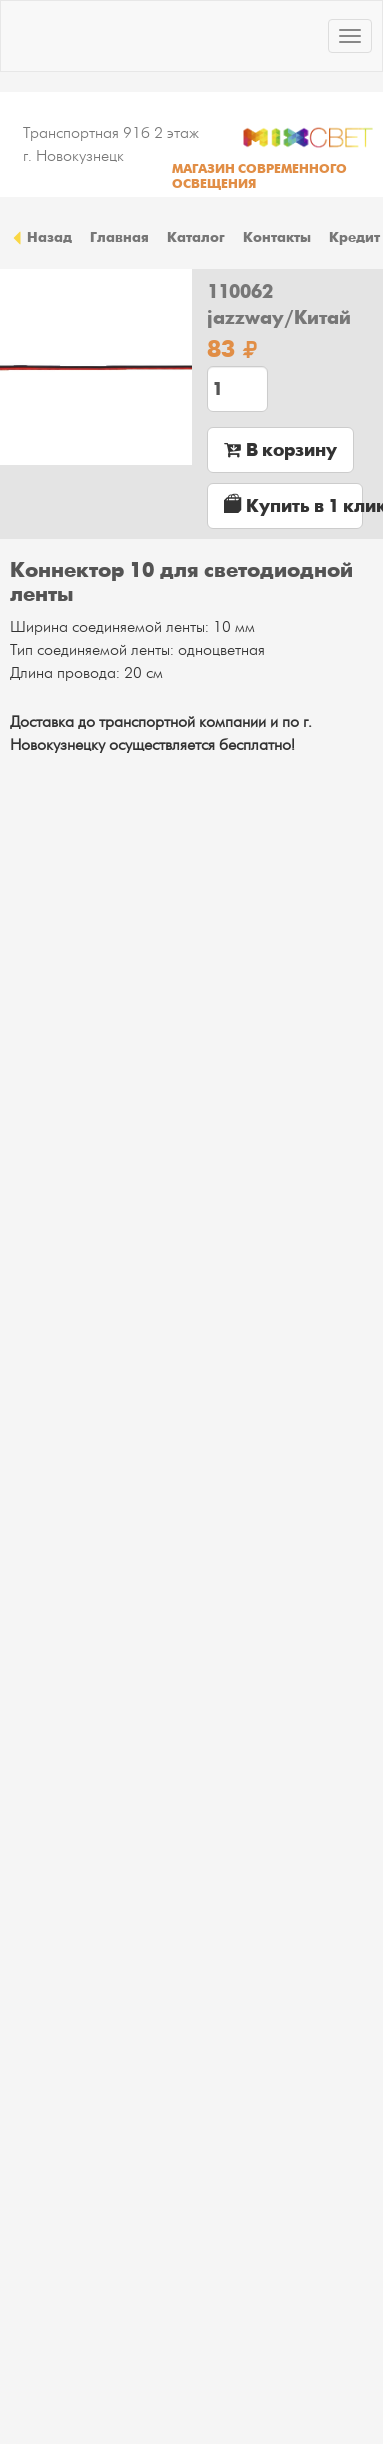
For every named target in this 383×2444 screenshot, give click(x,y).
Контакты (277, 237)
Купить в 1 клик (294, 505)
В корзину (280, 450)
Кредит (354, 237)
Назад (41, 237)
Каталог (196, 237)
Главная (119, 237)
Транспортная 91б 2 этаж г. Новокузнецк (111, 144)
